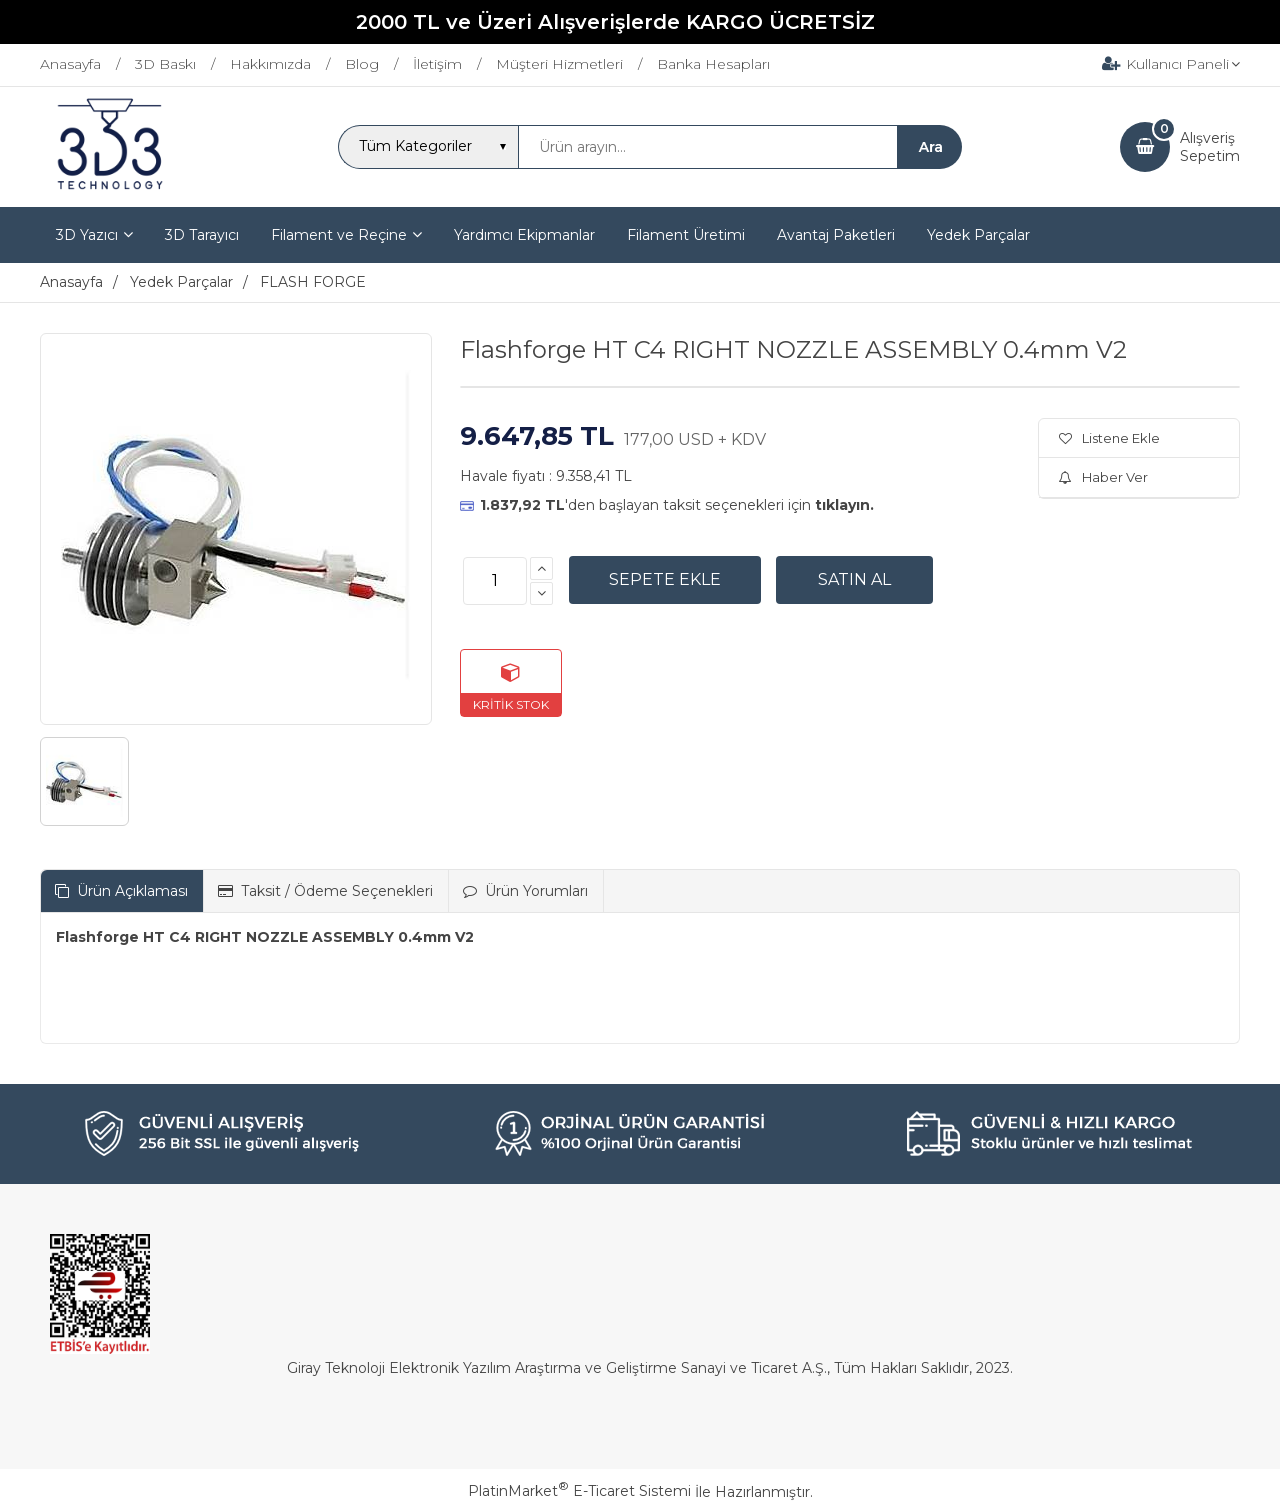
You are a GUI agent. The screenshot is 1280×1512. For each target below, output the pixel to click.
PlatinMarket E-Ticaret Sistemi (579, 1491)
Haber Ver (1103, 477)
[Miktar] (495, 581)
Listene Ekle (1109, 438)
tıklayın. (844, 505)
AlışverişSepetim (1210, 147)
